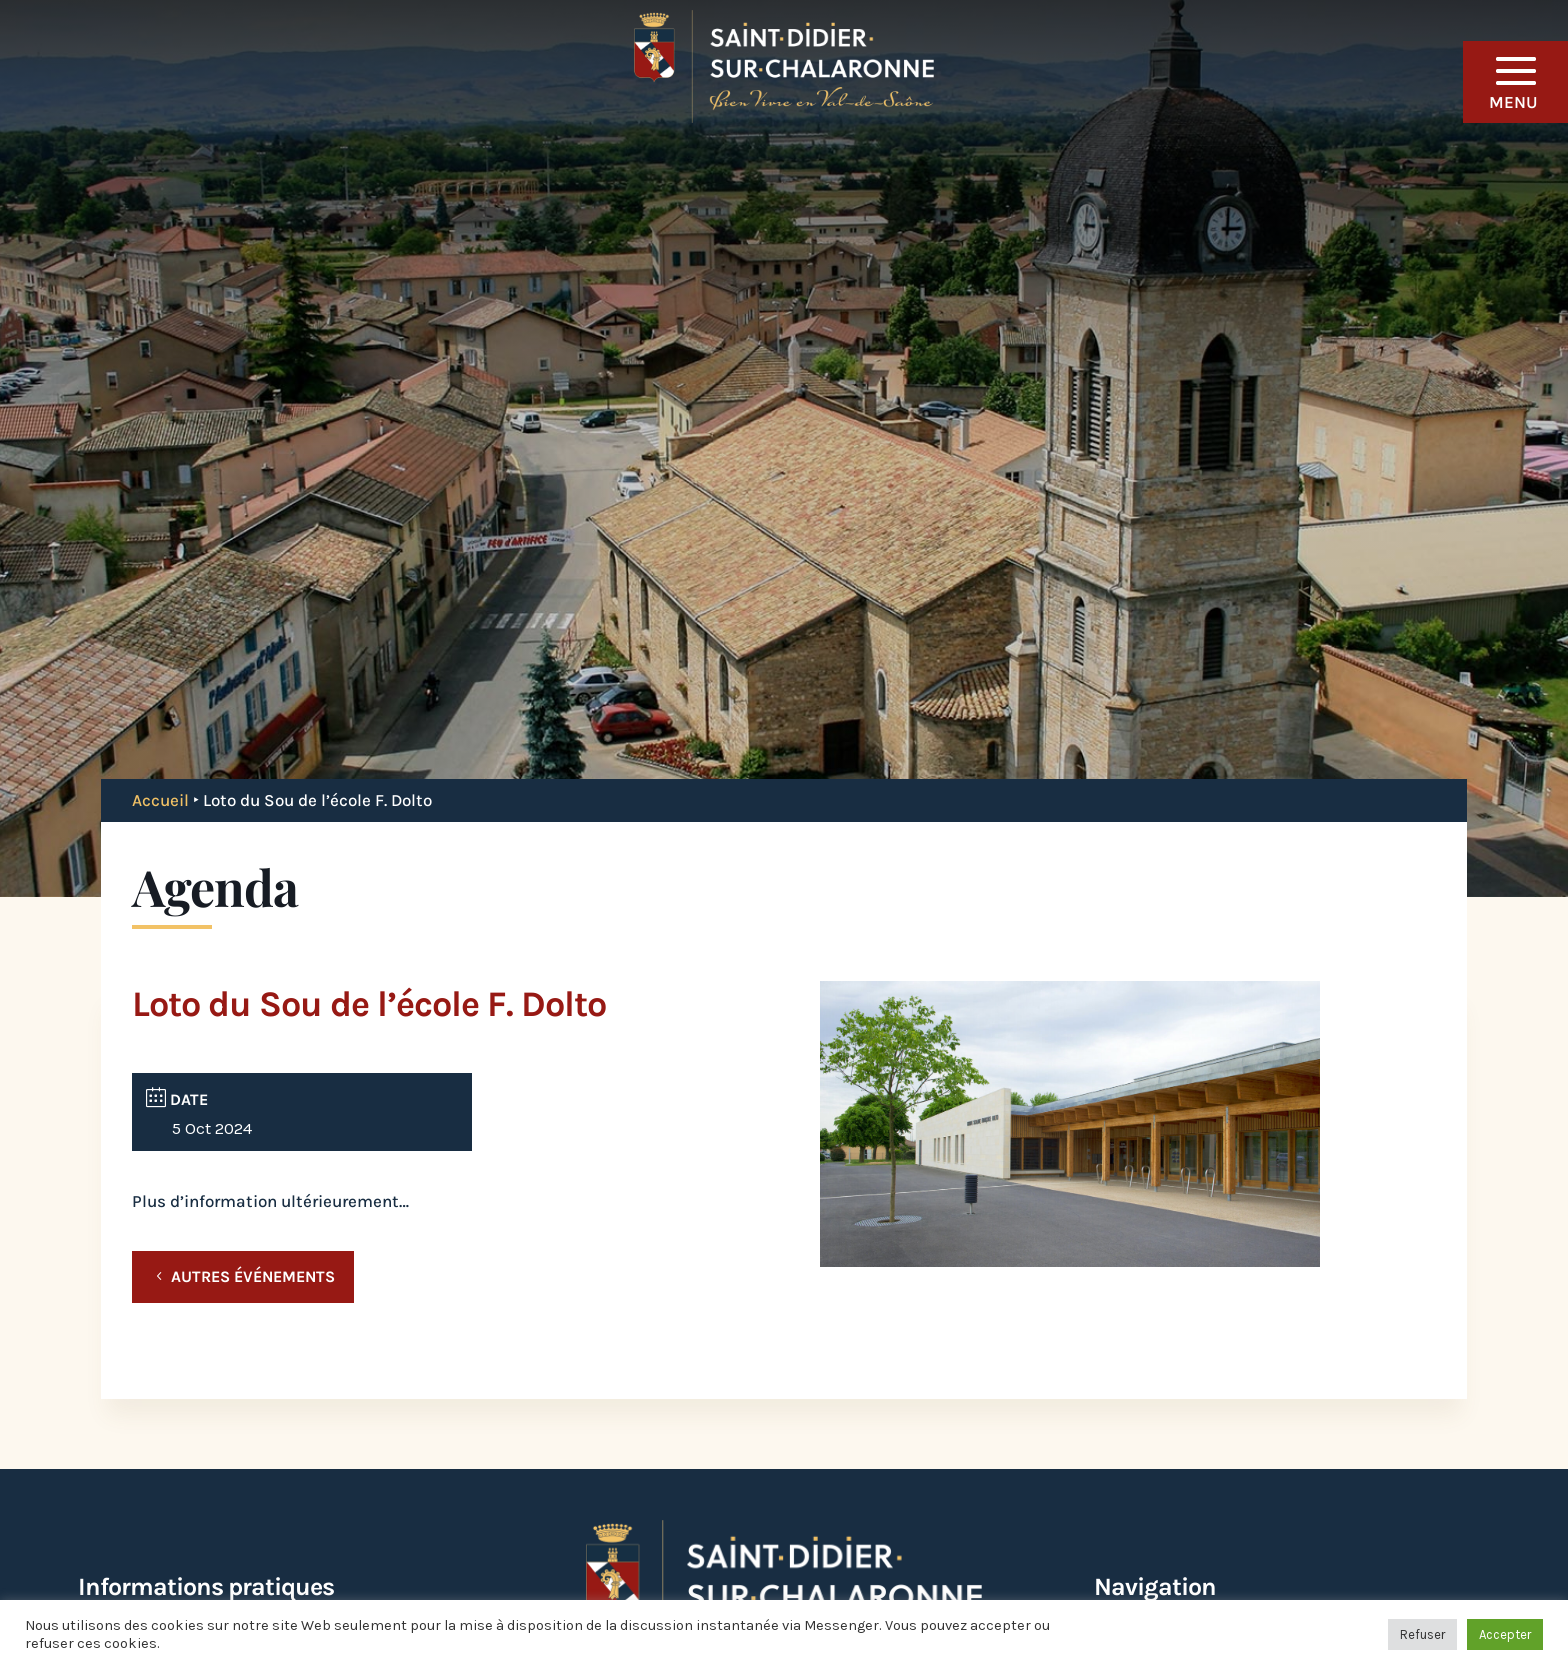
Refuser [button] (1422, 1634)
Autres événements (253, 1276)
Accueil (160, 800)
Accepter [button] (1505, 1634)
